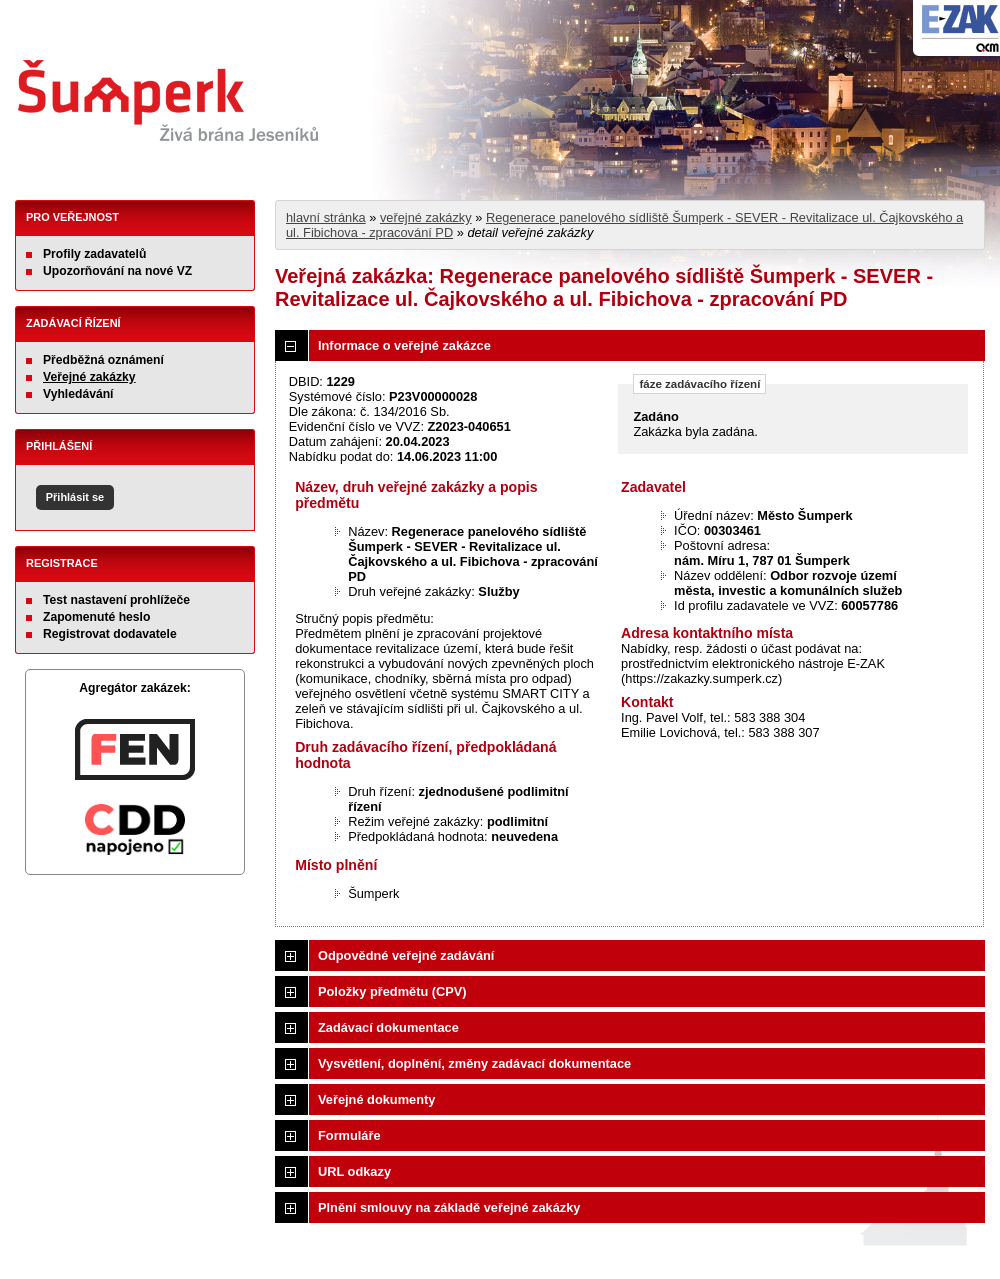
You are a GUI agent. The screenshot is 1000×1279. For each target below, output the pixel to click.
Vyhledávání (78, 394)
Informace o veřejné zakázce (404, 345)
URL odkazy (354, 1171)
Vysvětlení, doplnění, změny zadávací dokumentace (474, 1063)
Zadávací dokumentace (388, 1027)
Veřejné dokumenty (376, 1099)
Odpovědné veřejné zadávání (406, 955)
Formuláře (349, 1135)
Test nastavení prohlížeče (116, 600)
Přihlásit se (75, 497)
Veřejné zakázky (89, 377)
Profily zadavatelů (94, 254)
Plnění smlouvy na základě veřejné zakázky (449, 1207)
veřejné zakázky (426, 217)
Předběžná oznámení (103, 360)
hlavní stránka (326, 217)
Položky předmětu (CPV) (392, 991)
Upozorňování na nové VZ (117, 271)
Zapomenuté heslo (96, 617)
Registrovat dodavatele (110, 634)
